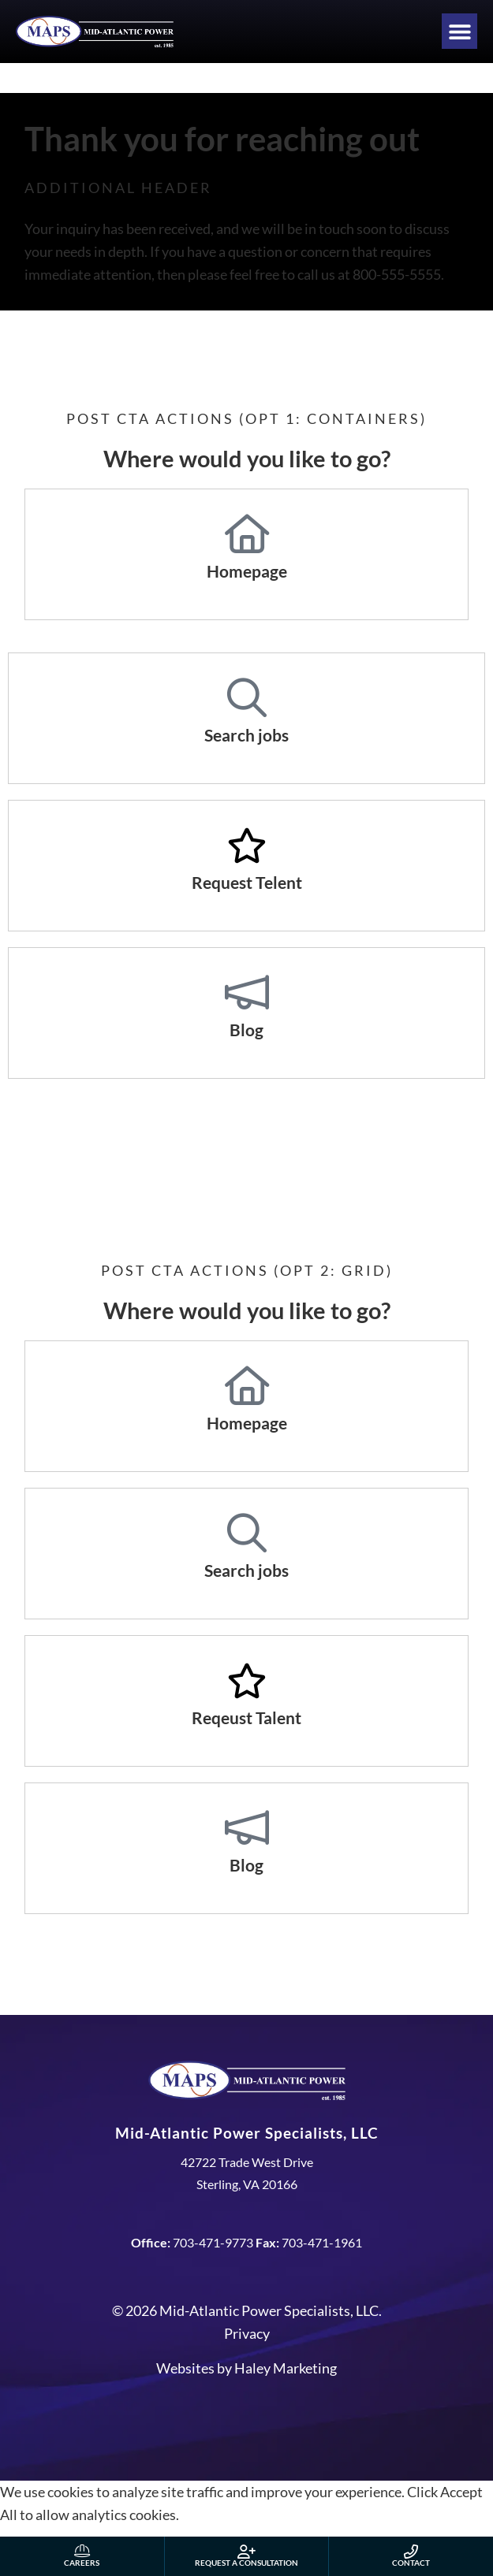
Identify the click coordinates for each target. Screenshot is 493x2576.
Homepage (247, 571)
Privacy (247, 2333)
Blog (246, 1029)
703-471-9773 (213, 2242)
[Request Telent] (247, 845)
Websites (185, 2368)
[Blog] (247, 993)
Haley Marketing (285, 2368)
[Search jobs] (247, 698)
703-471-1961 (322, 2242)
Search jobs (246, 735)
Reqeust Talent (246, 1717)
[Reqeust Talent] (247, 1681)
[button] (459, 31)
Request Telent (247, 882)
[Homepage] (247, 534)
